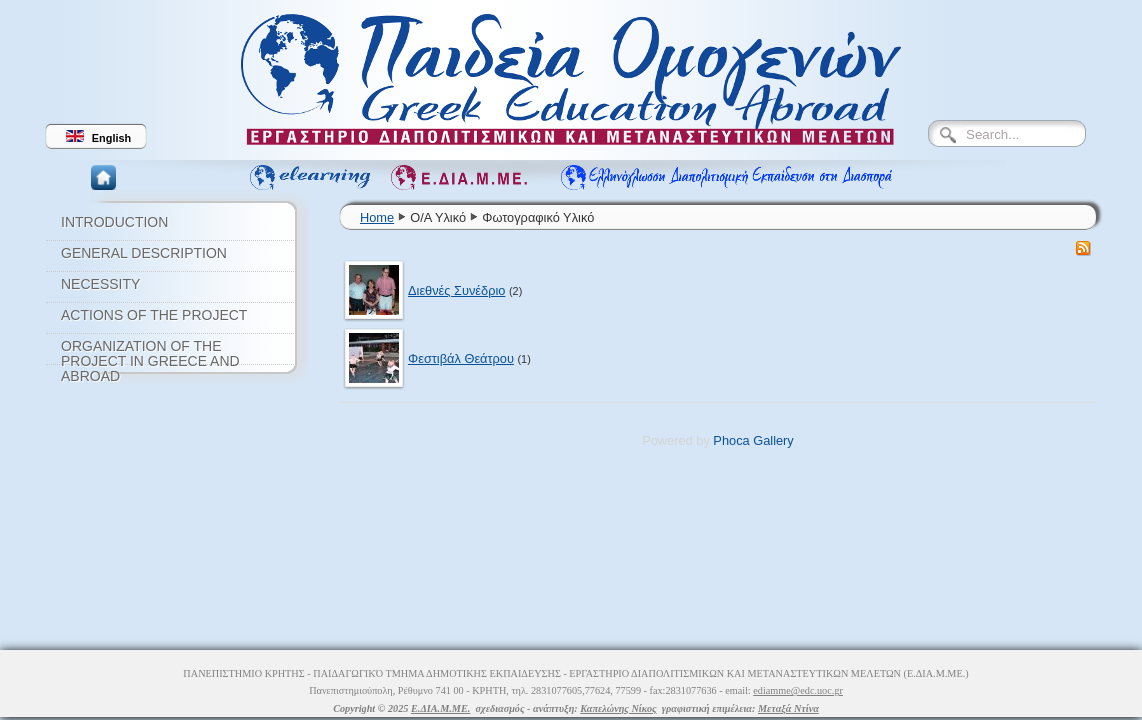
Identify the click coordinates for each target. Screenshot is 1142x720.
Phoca (731, 440)
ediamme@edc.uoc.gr (798, 690)
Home (377, 217)
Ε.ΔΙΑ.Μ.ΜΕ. (440, 708)
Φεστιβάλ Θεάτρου (461, 358)
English (98, 137)
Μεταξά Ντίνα (788, 708)
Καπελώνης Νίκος (618, 708)
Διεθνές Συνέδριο (456, 290)
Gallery (773, 440)
